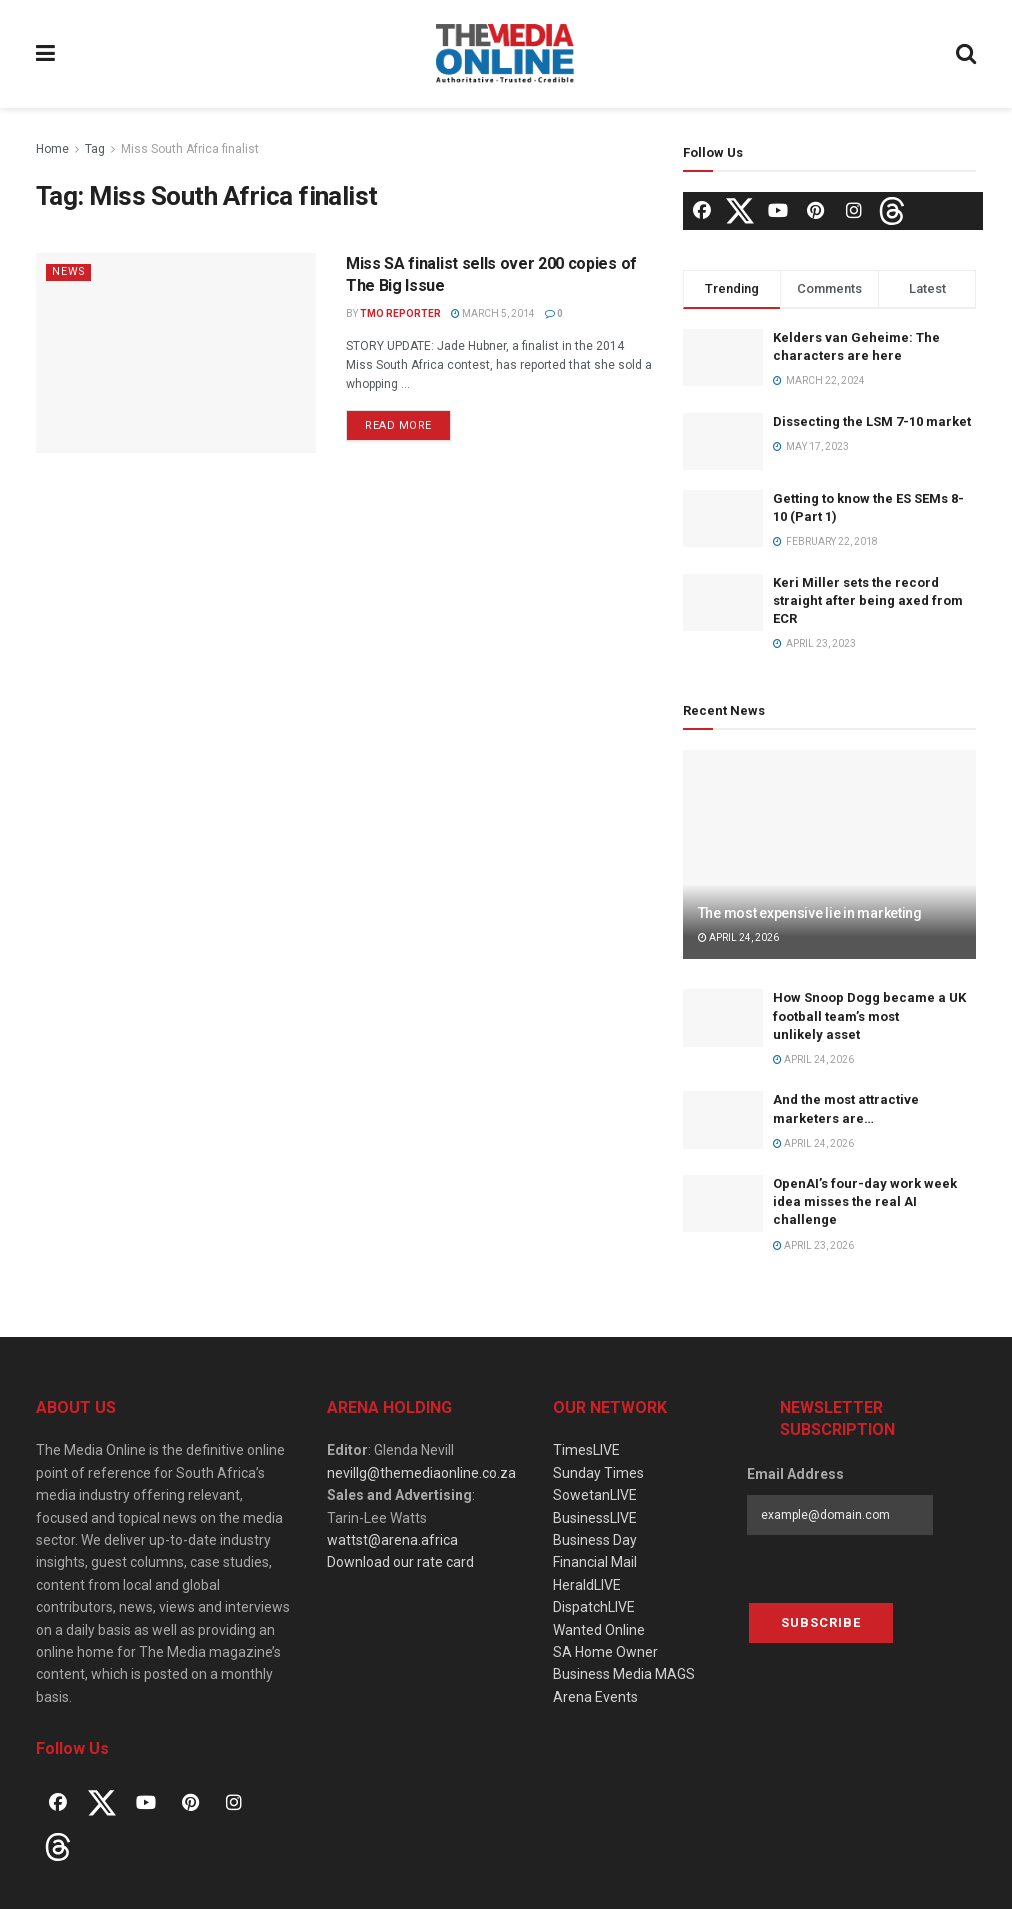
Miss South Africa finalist (190, 149)
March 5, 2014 (493, 313)
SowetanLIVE (595, 1495)
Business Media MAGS (624, 1674)
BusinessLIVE (595, 1518)
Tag (95, 149)
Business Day (595, 1540)
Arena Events (595, 1697)
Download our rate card (400, 1562)
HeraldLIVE (587, 1585)
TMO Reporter (400, 313)
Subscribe (821, 1622)
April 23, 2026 (813, 1245)
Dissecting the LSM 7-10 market (872, 421)
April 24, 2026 (738, 937)
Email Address (795, 1474)
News (69, 271)
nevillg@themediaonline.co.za (421, 1473)
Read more (398, 425)
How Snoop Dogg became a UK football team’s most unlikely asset (869, 1015)
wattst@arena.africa (392, 1540)
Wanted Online (599, 1630)
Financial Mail (595, 1562)
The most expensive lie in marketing (810, 913)
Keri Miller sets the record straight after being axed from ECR (868, 600)
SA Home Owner (605, 1652)
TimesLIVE (586, 1450)
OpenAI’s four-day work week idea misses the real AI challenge (865, 1201)
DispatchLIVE (594, 1607)
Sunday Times (598, 1473)
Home (52, 149)
